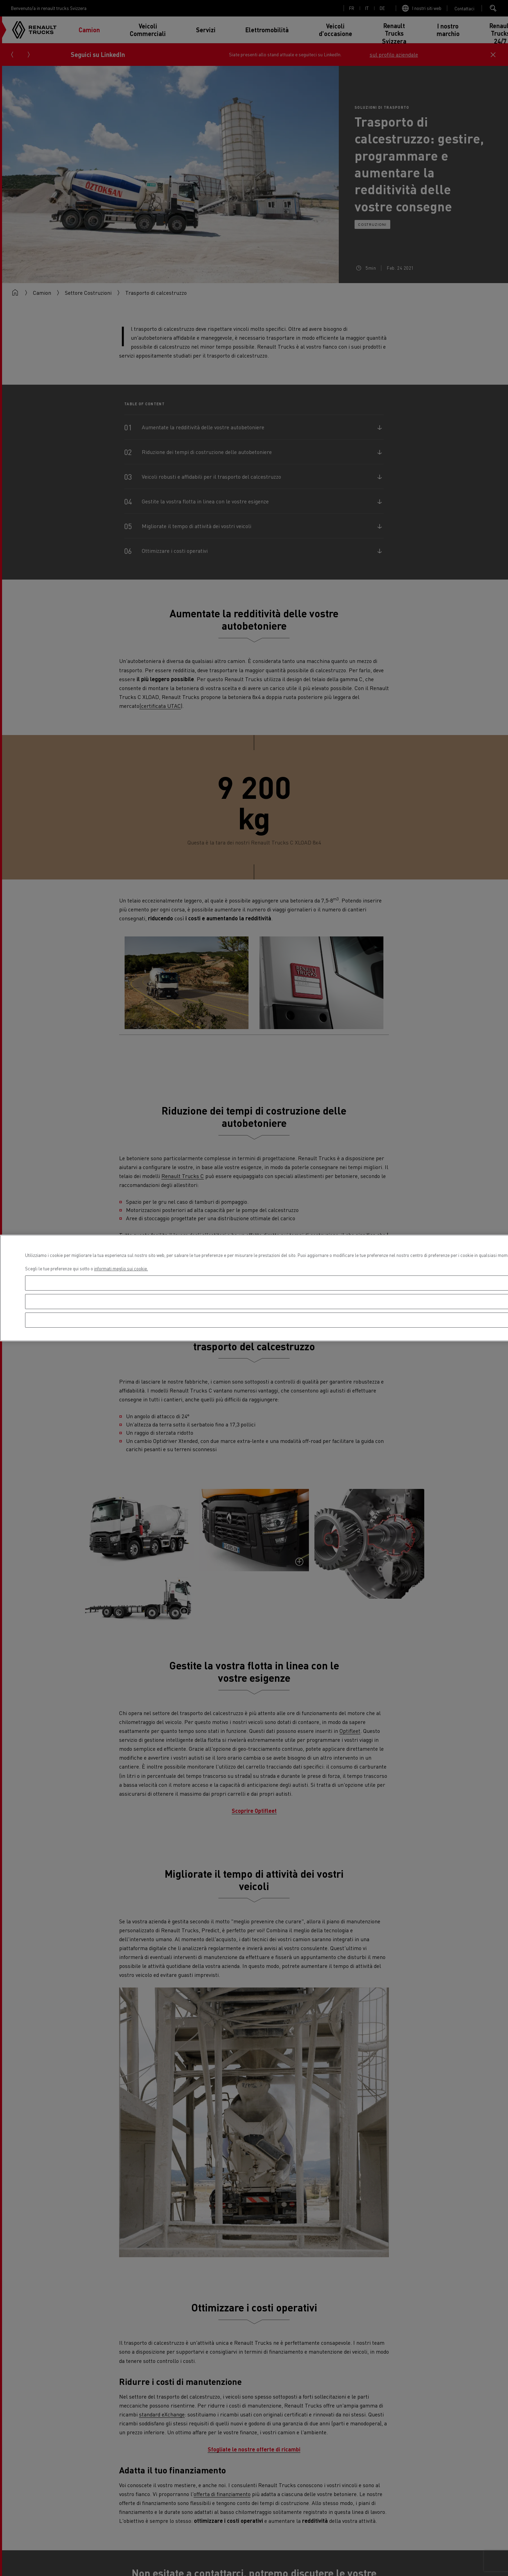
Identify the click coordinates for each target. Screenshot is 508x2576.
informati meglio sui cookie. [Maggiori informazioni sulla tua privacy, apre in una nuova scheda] (121, 1268)
